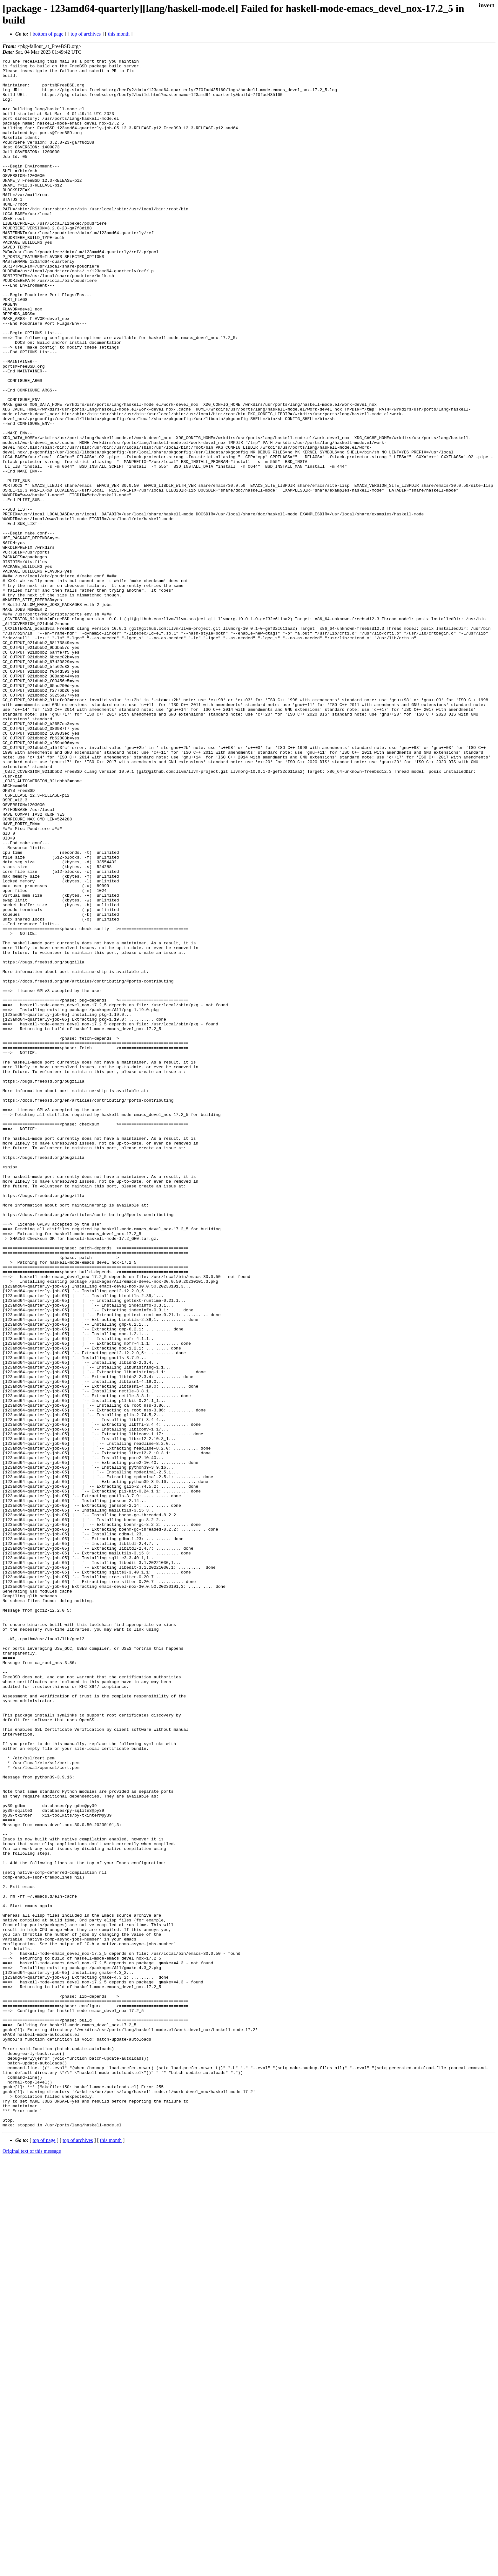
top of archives (86, 34)
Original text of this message (32, 2564)
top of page (44, 2554)
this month (119, 34)
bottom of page (48, 34)
